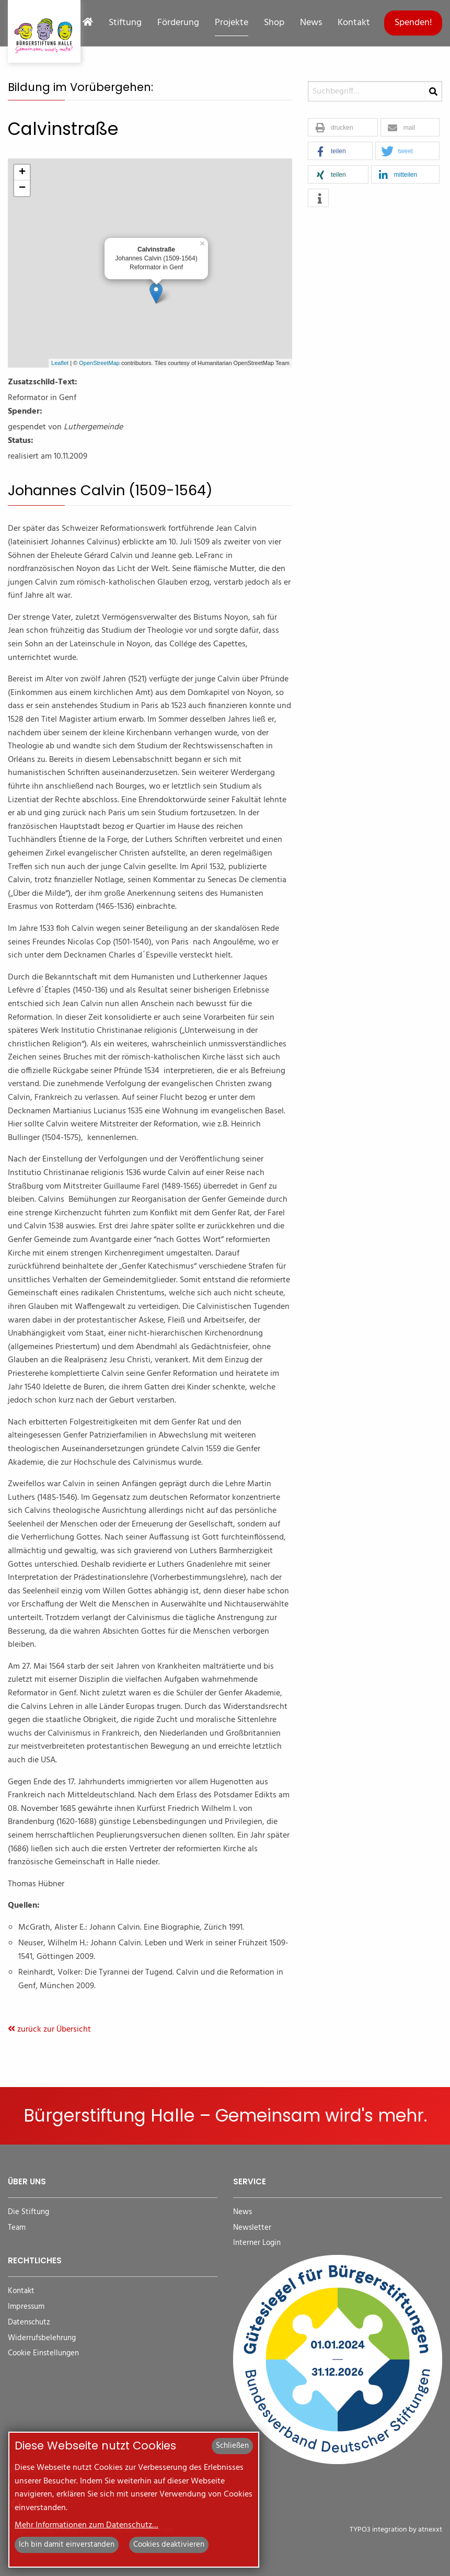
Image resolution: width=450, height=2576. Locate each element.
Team (17, 2228)
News (311, 23)
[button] (342, 128)
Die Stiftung (28, 2212)
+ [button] (22, 172)
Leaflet (59, 363)
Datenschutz (29, 2323)
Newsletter (252, 2228)
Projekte (231, 23)
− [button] (22, 188)
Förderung (178, 23)
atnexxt (430, 2530)
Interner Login (257, 2243)
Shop (274, 23)
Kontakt (354, 23)
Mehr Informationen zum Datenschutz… (86, 2525)
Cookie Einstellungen (43, 2353)
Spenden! (413, 22)
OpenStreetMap (99, 363)
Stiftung (125, 23)
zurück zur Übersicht (49, 2029)
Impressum (26, 2307)
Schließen (232, 2446)
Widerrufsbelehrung (42, 2338)
